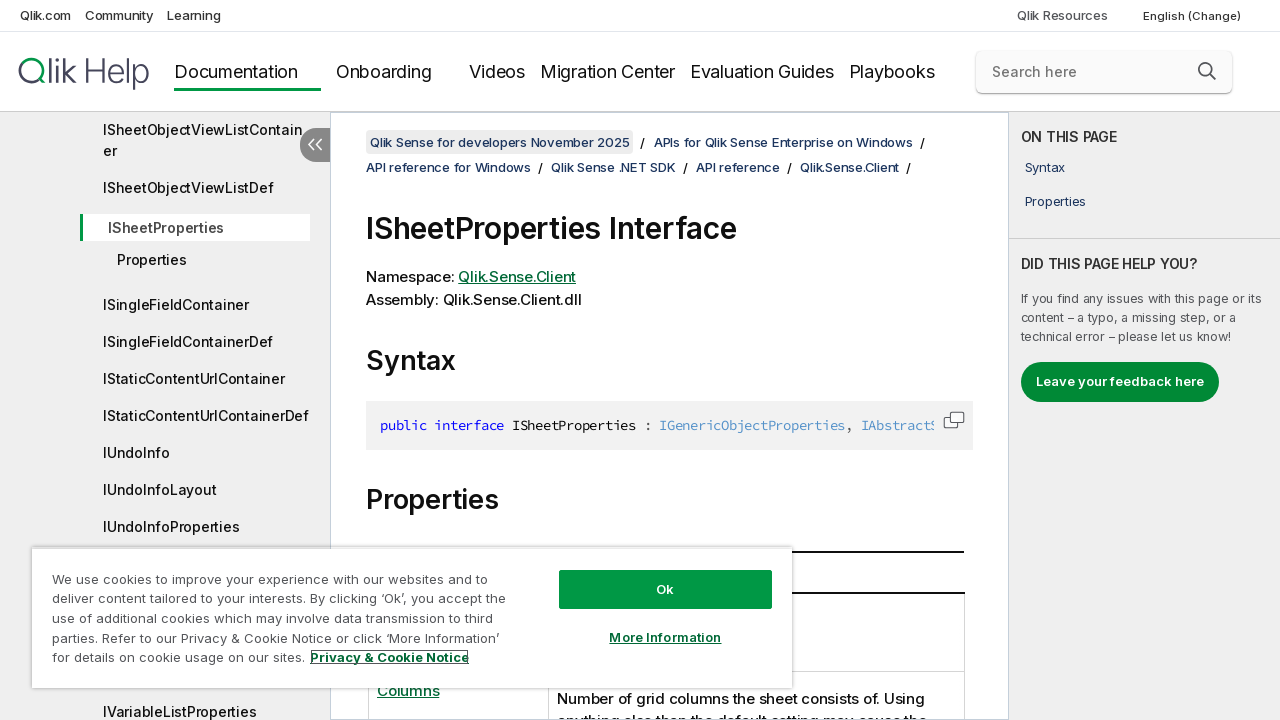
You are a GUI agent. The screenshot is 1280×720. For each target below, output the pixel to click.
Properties (152, 259)
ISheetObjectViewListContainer (202, 140)
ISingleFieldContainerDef (188, 341)
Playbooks (892, 71)
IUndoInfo (136, 452)
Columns (408, 690)
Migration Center (607, 71)
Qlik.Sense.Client (849, 167)
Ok (650, 574)
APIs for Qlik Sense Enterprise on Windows (783, 142)
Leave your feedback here (1120, 381)
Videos (497, 71)
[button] (1207, 71)
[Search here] (1104, 72)
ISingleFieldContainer (176, 304)
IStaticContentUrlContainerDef (206, 415)
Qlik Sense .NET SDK (613, 167)
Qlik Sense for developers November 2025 (499, 142)
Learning (193, 15)
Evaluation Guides (762, 71)
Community (119, 15)
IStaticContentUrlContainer (194, 378)
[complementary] (1144, 416)
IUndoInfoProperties (171, 526)
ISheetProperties (166, 227)
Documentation (236, 71)
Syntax (1045, 167)
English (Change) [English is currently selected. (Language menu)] (1193, 16)
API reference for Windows (448, 167)
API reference (738, 167)
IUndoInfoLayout (159, 489)
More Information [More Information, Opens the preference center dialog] (650, 622)
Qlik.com (45, 15)
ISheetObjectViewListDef (188, 187)
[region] (403, 610)
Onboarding (384, 71)
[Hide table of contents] (315, 145)
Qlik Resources (1062, 15)
